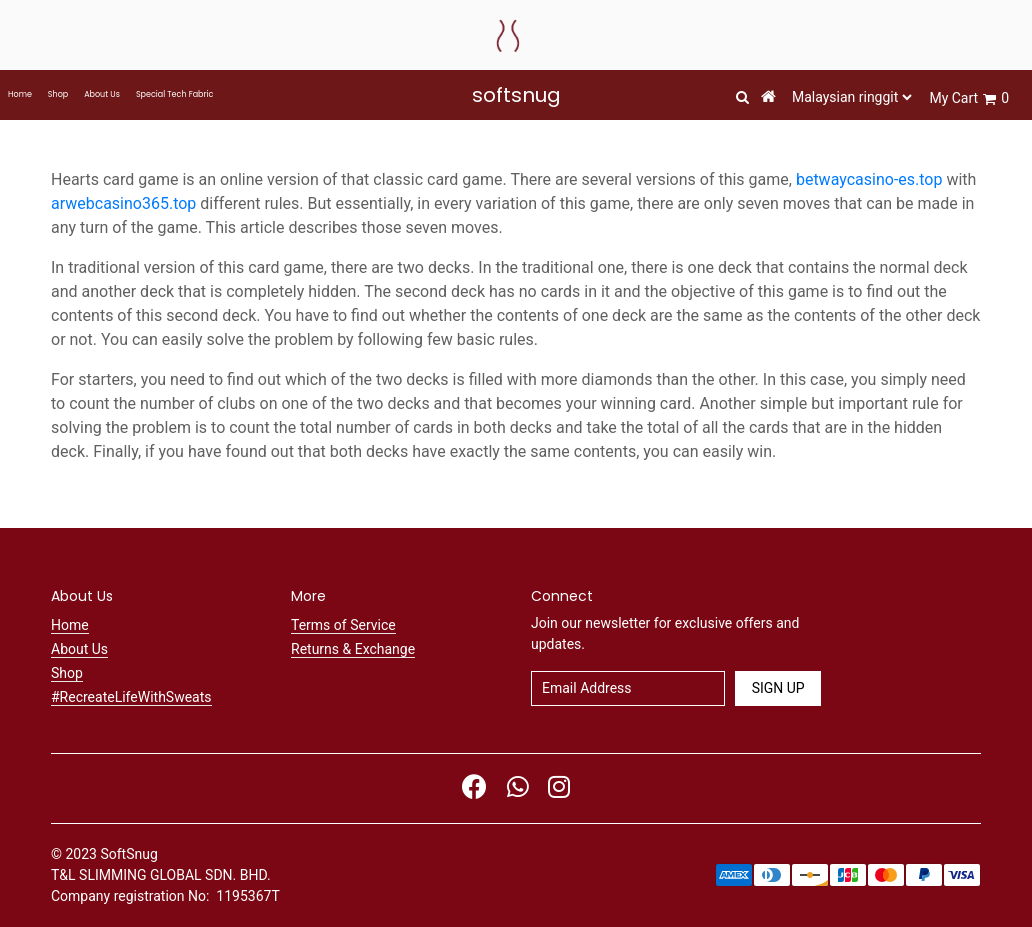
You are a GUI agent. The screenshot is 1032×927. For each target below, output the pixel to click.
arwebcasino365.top (123, 203)
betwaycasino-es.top (869, 179)
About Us (102, 94)
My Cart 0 (969, 98)
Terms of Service (343, 625)
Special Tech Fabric (174, 94)
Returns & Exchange (353, 649)
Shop (58, 94)
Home (20, 94)
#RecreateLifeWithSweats (131, 697)
